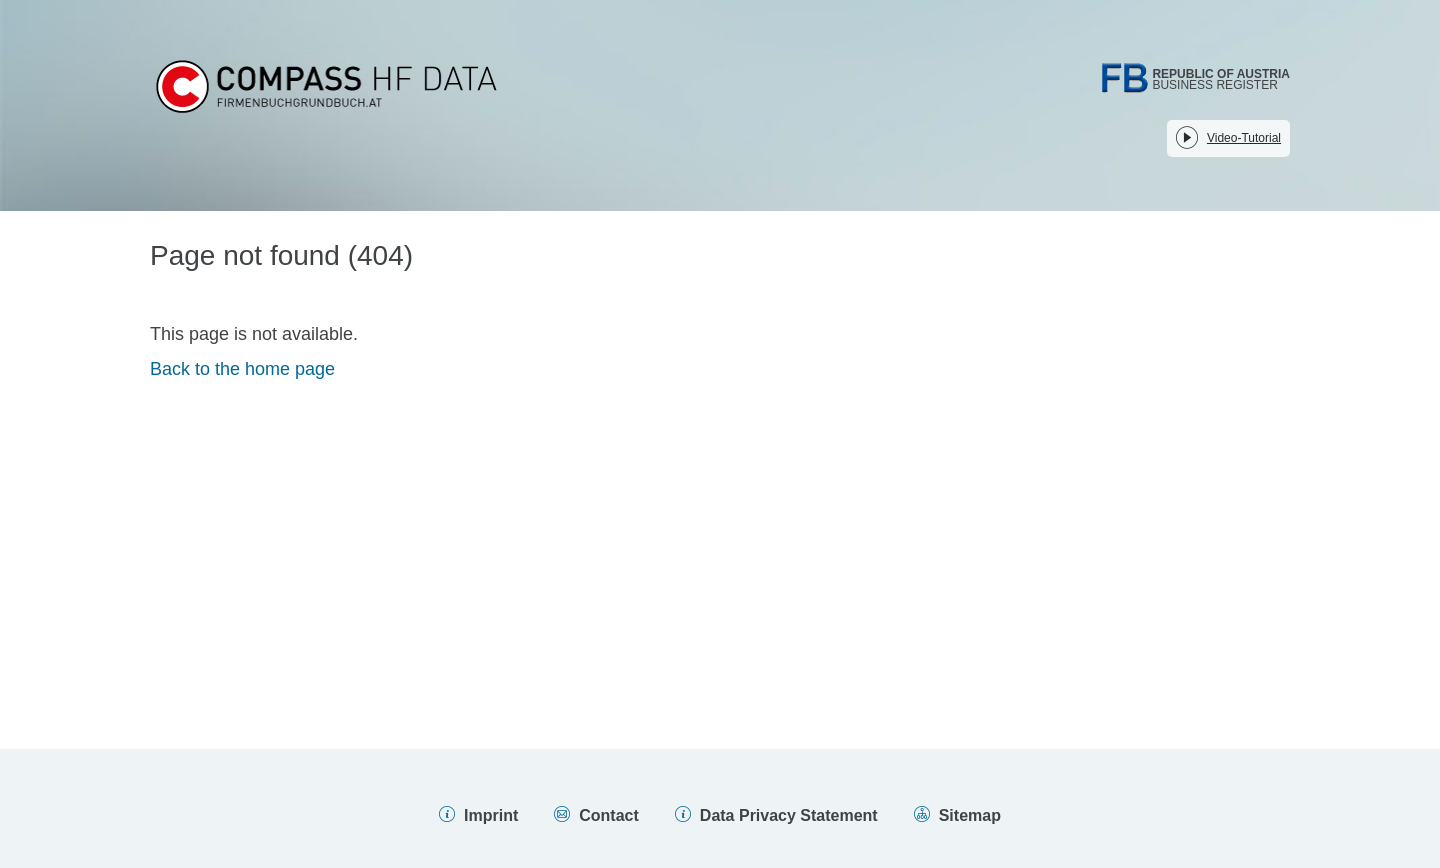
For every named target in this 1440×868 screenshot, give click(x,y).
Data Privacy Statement (789, 815)
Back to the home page (242, 369)
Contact (609, 815)
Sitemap (970, 815)
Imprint (491, 815)
